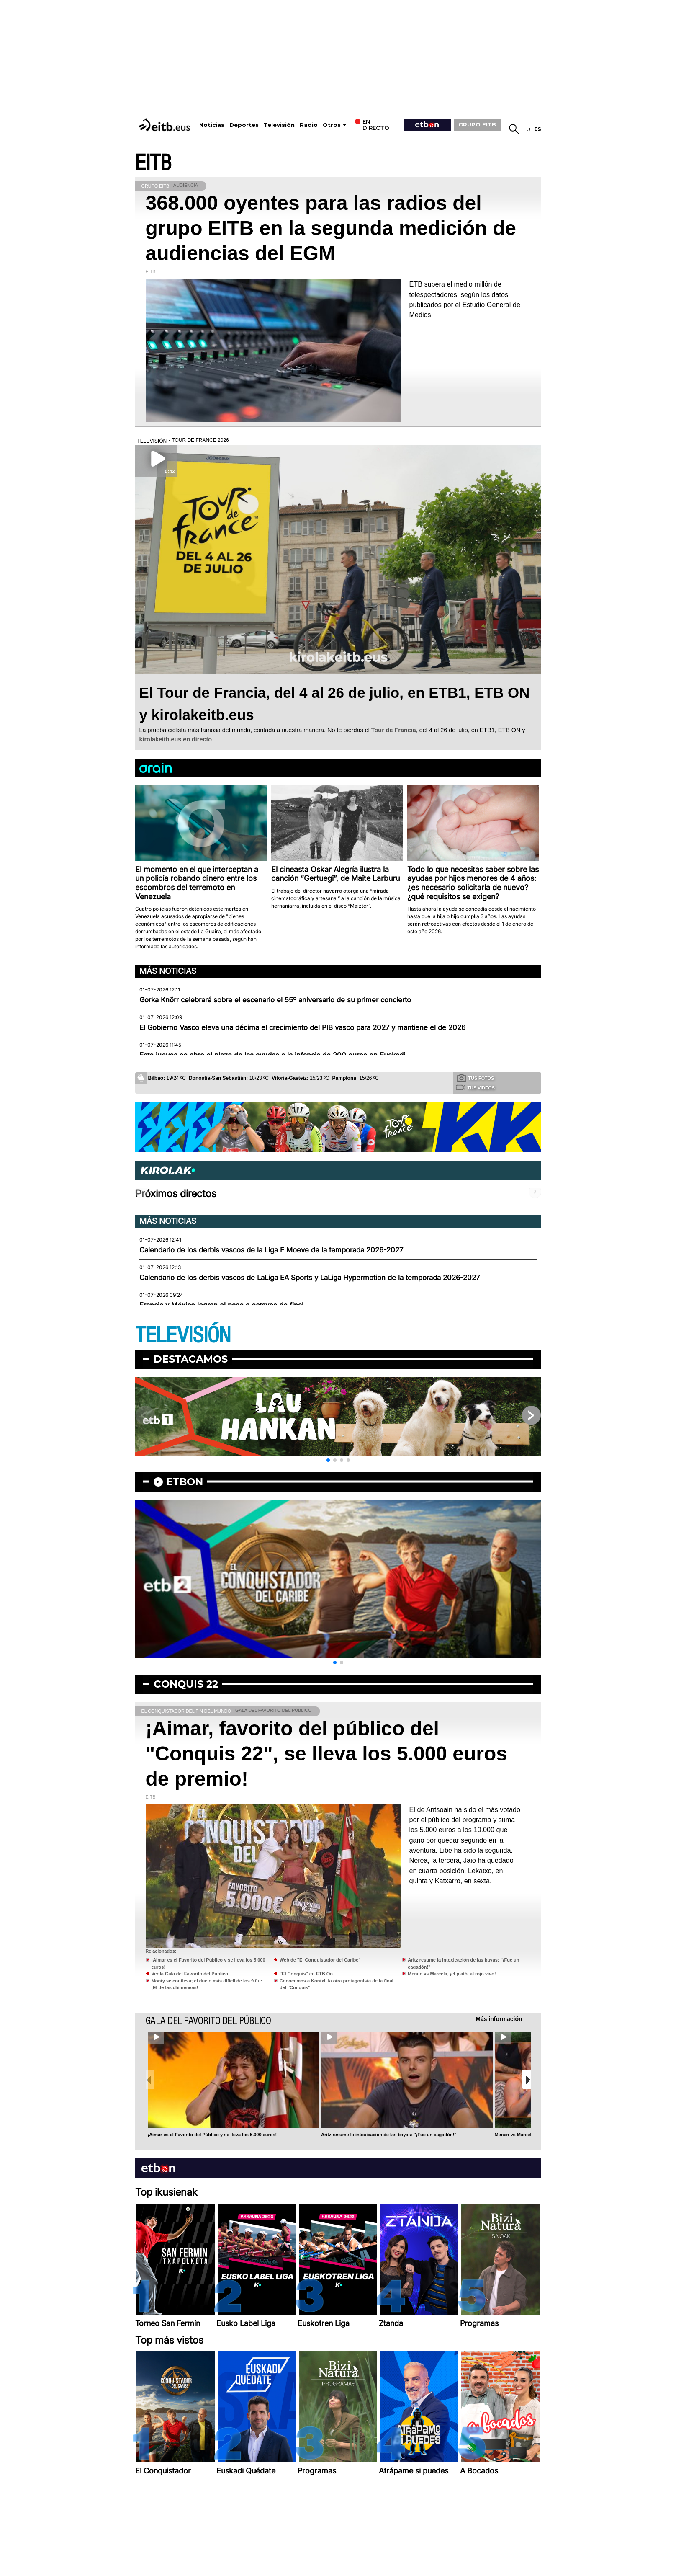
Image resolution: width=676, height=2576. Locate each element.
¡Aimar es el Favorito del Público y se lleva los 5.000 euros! (212, 2134)
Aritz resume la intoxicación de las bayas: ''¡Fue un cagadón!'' (388, 2134)
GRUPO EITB (477, 124)
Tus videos (475, 1087)
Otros (332, 125)
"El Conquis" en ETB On (306, 1973)
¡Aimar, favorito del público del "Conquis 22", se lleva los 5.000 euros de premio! (327, 1753)
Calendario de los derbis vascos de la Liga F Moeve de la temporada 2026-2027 (271, 1250)
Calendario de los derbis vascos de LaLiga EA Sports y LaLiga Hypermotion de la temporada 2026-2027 (309, 1277)
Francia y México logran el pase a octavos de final (221, 1305)
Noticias (211, 125)
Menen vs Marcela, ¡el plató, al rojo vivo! (452, 1973)
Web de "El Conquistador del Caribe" (320, 1959)
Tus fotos (475, 1078)
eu (526, 129)
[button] (328, 1460)
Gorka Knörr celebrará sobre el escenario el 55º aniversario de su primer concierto (275, 1000)
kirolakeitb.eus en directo (175, 739)
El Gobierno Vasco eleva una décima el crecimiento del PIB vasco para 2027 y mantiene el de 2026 (302, 1027)
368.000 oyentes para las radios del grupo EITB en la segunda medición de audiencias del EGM (331, 228)
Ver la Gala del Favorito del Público (190, 1973)
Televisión (279, 125)
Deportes (244, 125)
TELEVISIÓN (183, 1335)
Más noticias (167, 971)
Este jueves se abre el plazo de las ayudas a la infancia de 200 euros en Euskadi (272, 1055)
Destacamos (191, 1359)
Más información (499, 2019)
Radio (309, 125)
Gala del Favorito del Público (208, 2021)
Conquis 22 (186, 1684)
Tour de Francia (393, 730)
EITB (153, 163)
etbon (184, 1482)
